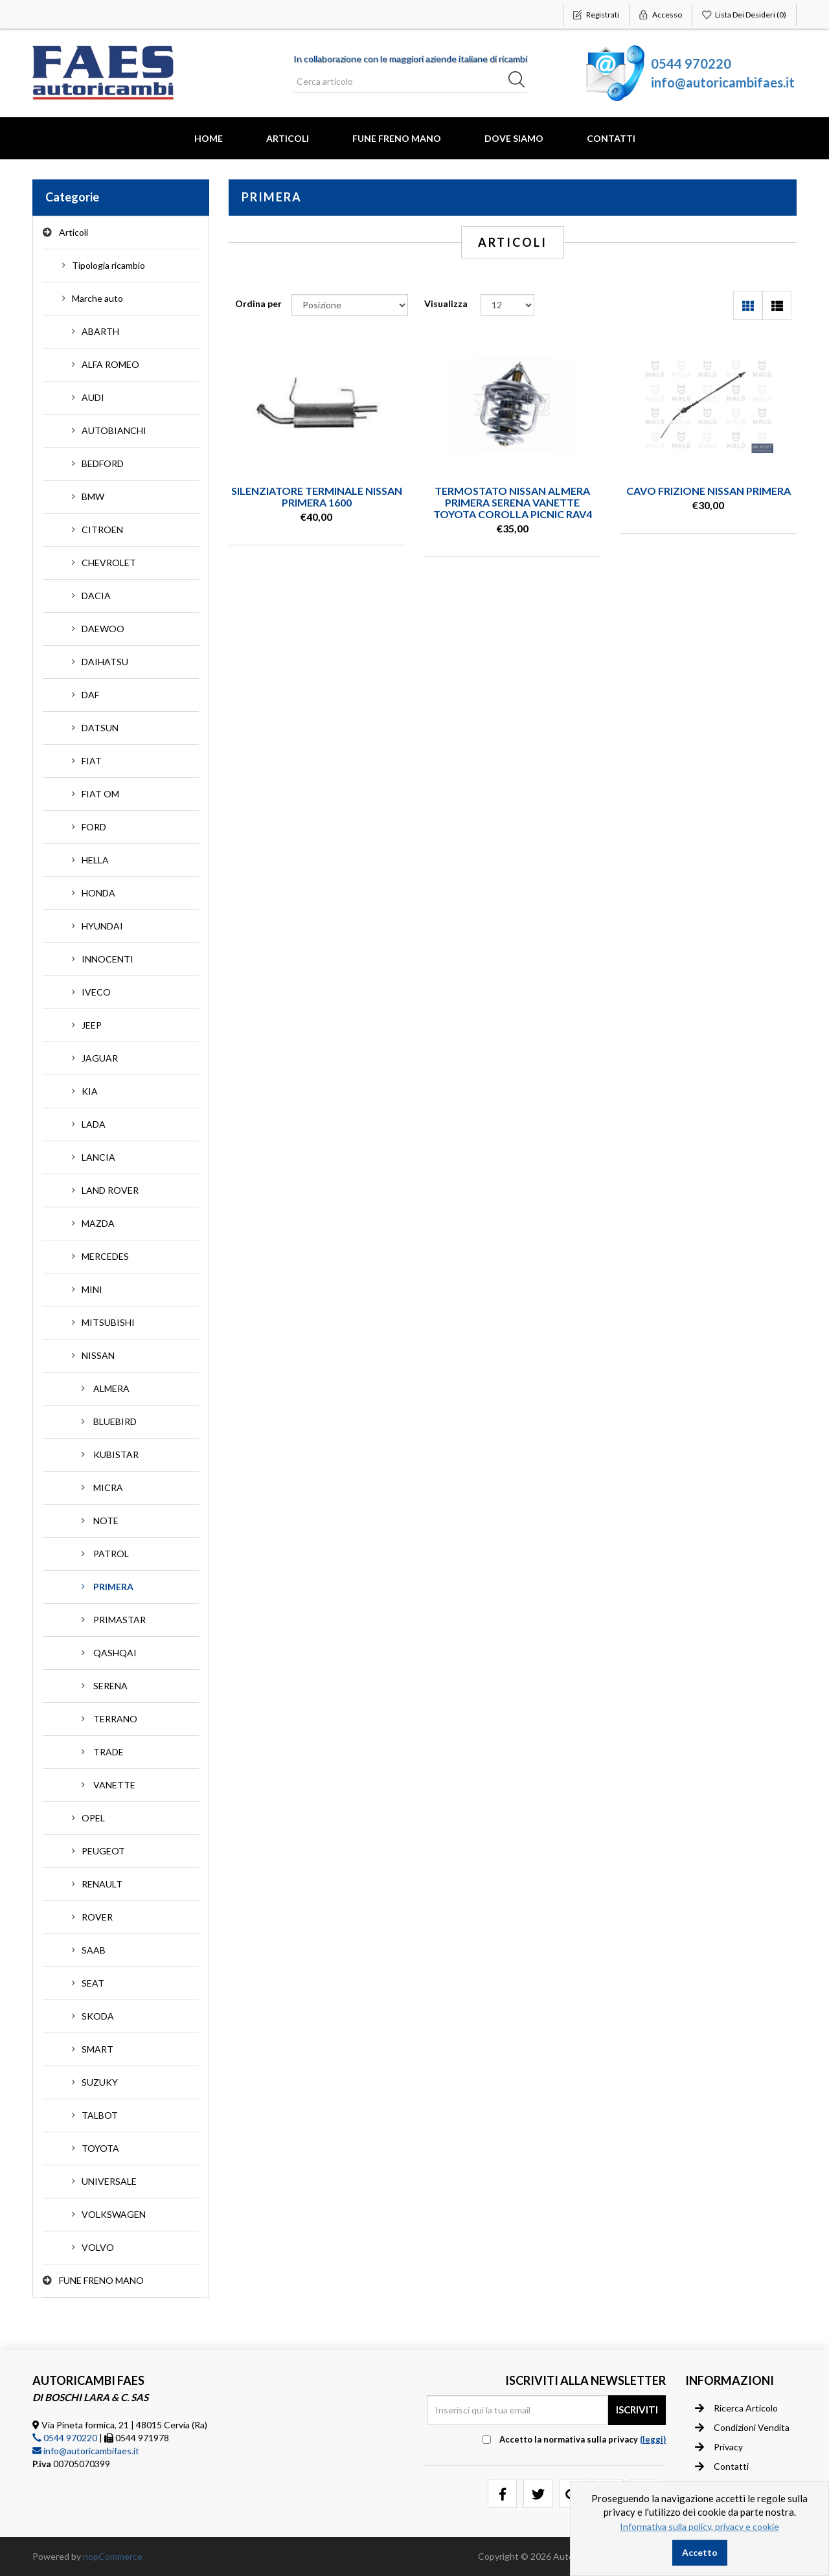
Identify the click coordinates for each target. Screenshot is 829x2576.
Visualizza (446, 303)
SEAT (93, 1983)
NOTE (106, 1520)
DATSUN (100, 727)
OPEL (93, 1817)
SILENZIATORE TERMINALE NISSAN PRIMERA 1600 (316, 496)
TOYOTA (100, 2148)
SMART (97, 2049)
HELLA (95, 859)
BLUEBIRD (115, 1421)
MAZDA (98, 1223)
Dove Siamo (513, 138)
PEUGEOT (103, 1850)
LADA (94, 1124)
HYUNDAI (102, 925)
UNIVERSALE (109, 2181)
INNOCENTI (107, 958)
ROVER (97, 1916)
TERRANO (115, 1718)
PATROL (111, 1553)
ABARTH (100, 331)
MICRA (108, 1487)
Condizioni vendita (742, 2427)
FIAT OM (100, 793)
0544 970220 (691, 63)
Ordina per (258, 303)
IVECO (96, 991)
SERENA (110, 1685)
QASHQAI (115, 1652)
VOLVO (98, 2247)
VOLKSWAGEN (114, 2214)
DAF (90, 694)
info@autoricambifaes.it (723, 82)
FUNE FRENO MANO (396, 138)
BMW (93, 496)
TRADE (108, 1751)
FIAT (92, 760)
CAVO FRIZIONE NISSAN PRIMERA (708, 490)
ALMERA (111, 1388)
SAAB (94, 1949)
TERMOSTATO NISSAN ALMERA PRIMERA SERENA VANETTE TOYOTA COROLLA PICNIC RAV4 (512, 502)
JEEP (92, 1025)
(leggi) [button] (653, 2439)
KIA (90, 1091)
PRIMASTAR (119, 1619)
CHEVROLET (109, 562)
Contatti (611, 138)
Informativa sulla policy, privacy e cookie (699, 2526)
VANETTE (114, 1784)
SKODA (98, 2016)
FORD (94, 826)
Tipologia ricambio (108, 265)
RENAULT (102, 1883)
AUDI (93, 397)
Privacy (719, 2447)
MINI (92, 1289)
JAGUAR (100, 1058)
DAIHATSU (105, 661)
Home (208, 138)
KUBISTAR (116, 1454)
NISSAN (98, 1355)
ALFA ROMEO (110, 364)
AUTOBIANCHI (114, 430)
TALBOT (100, 2115)
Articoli (287, 138)
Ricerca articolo (736, 2408)
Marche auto (97, 298)
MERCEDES (105, 1256)
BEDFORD (103, 463)
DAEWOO (103, 628)
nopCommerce (112, 2556)
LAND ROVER (110, 1190)
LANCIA (98, 1157)
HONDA (98, 892)
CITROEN (102, 529)
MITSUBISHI (108, 1322)
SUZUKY (100, 2082)
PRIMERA (113, 1586)
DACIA (96, 595)
